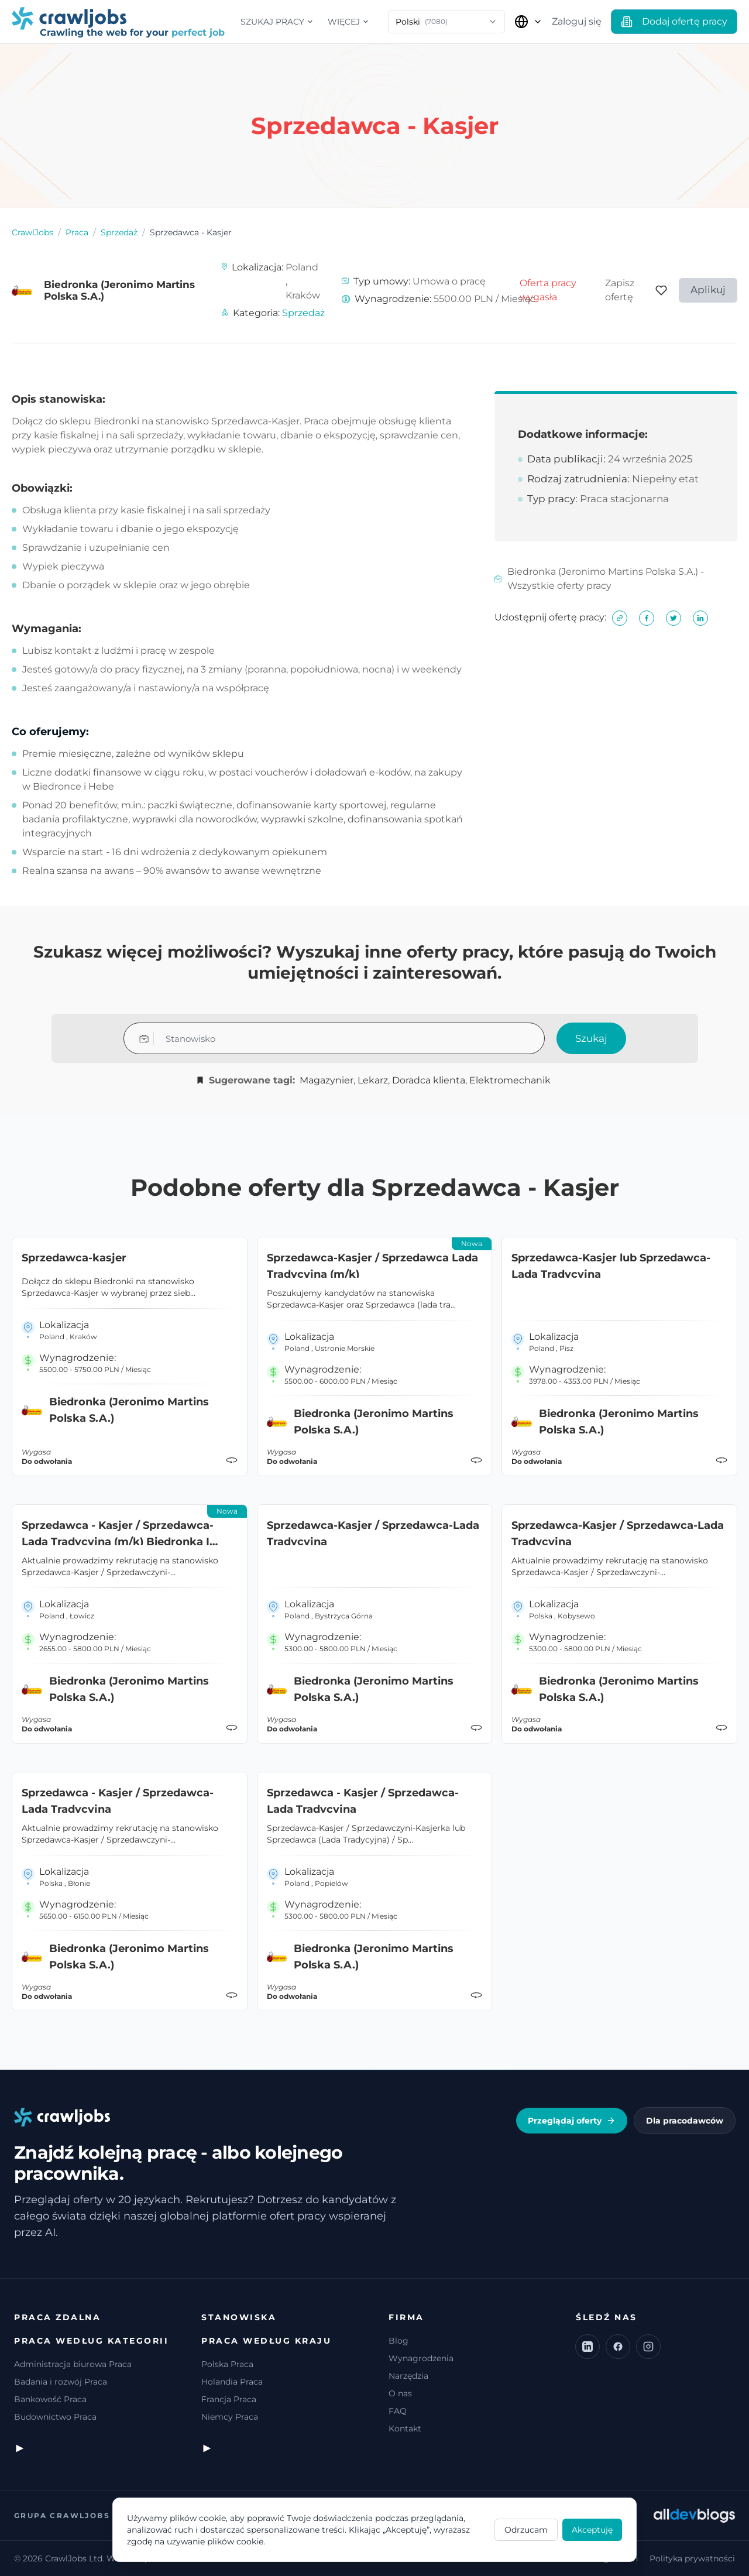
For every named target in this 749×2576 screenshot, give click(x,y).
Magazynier (326, 1080)
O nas (400, 2393)
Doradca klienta (428, 1080)
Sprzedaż (119, 232)
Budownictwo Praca (55, 2417)
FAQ (398, 2411)
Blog (398, 2340)
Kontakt (405, 2428)
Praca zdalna (57, 2317)
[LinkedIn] (587, 2346)
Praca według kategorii (91, 2340)
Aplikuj (708, 290)
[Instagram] (648, 2346)
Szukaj (591, 1038)
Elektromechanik (510, 1080)
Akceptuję (592, 2529)
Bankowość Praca (50, 2399)
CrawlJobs (32, 232)
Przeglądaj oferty (572, 2120)
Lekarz (373, 1080)
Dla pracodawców (684, 2120)
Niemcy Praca (229, 2417)
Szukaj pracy (277, 21)
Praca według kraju (266, 2340)
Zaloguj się (577, 21)
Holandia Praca (232, 2381)
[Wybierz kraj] (528, 22)
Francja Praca (228, 2399)
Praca (77, 232)
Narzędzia (408, 2376)
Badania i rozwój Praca (60, 2381)
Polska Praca (227, 2364)
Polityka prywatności (692, 2558)
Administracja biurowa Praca (73, 2364)
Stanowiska (238, 2317)
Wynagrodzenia (421, 2358)
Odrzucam (526, 2529)
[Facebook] (618, 2346)
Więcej (348, 21)
